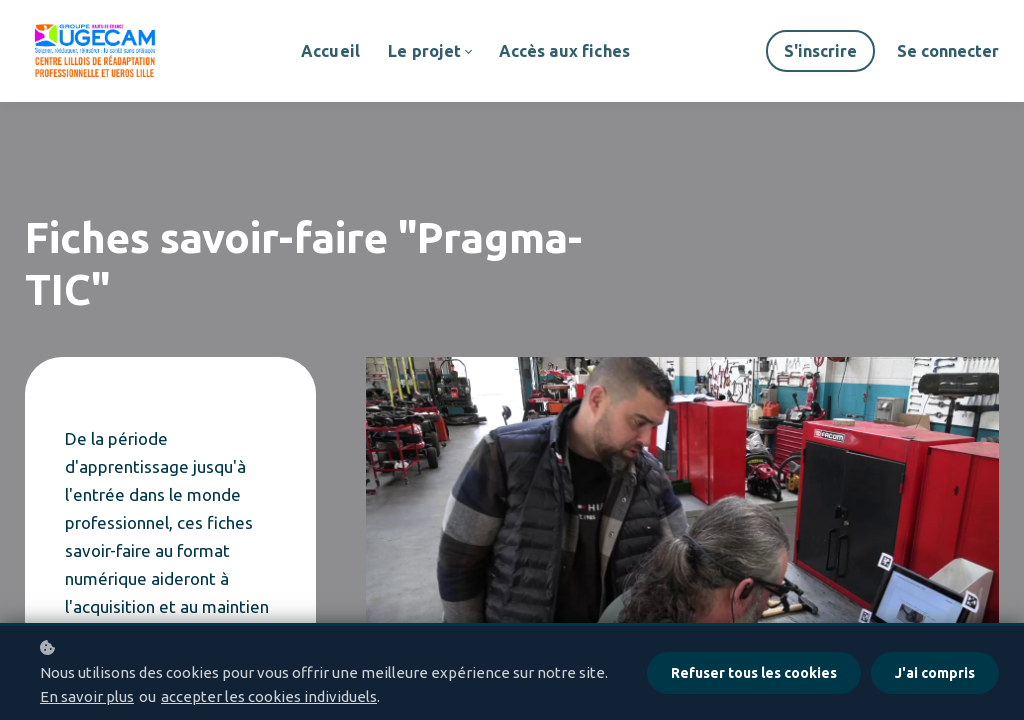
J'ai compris (935, 673)
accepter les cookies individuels (269, 696)
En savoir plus (87, 696)
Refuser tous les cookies (754, 673)
